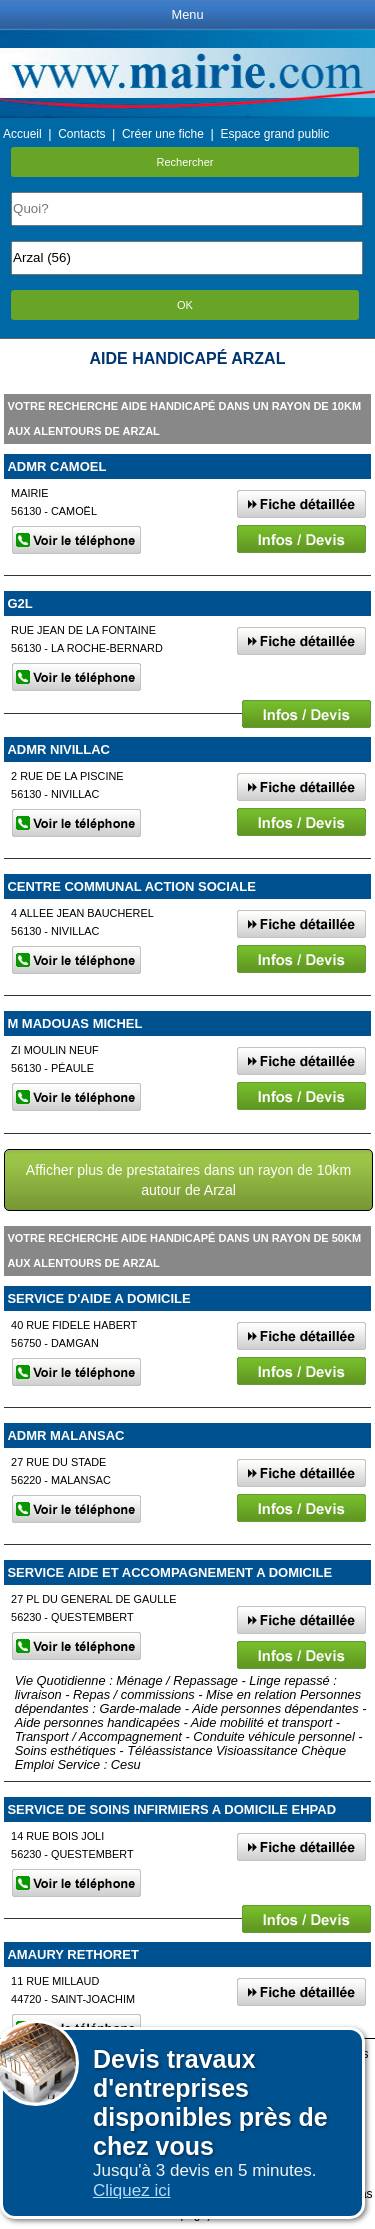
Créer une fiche (163, 134)
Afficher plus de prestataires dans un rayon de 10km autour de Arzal (188, 1180)
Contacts (81, 134)
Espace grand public (274, 134)
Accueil (22, 134)
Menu (187, 14)
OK (185, 305)
